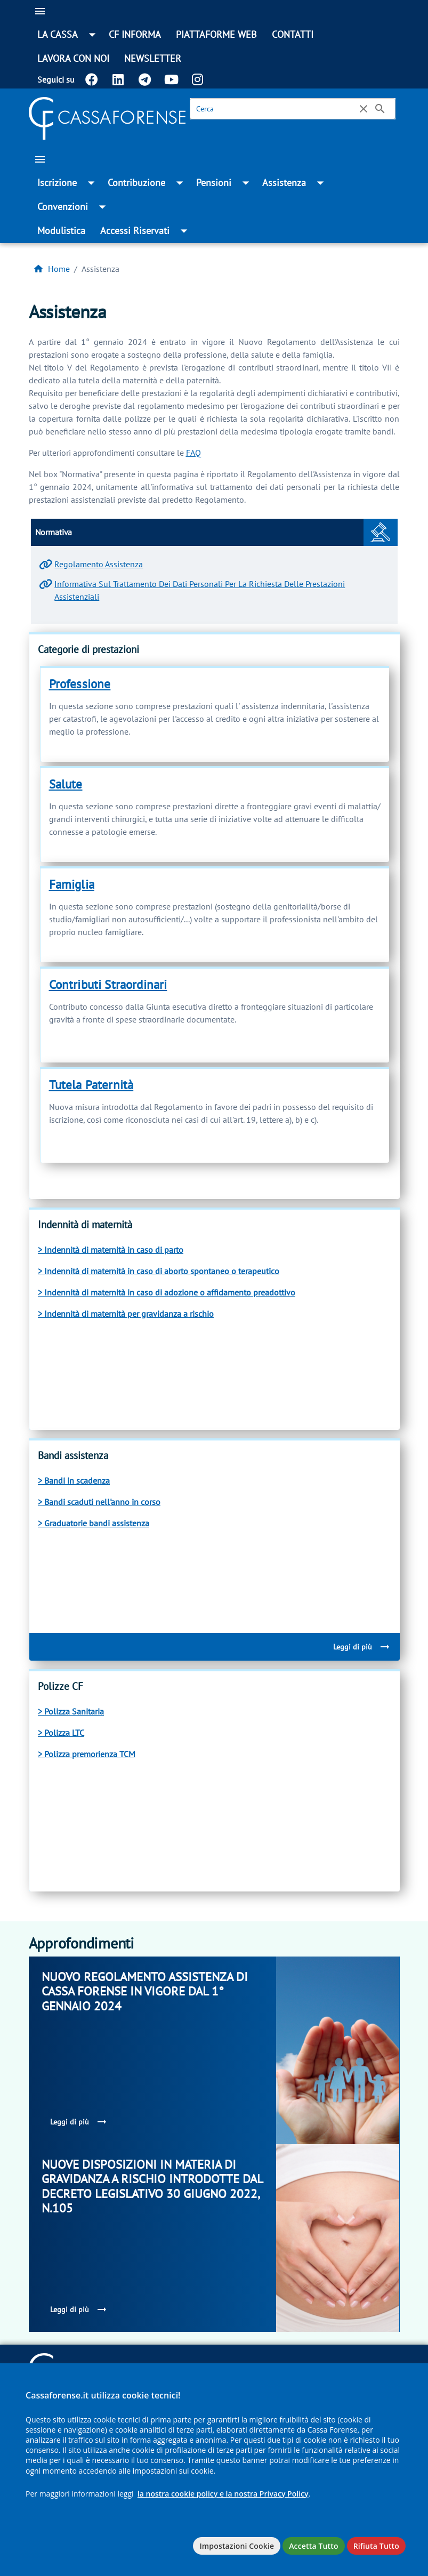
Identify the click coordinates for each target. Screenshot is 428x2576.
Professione (80, 683)
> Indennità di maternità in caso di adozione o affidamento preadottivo (166, 1292)
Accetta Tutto (313, 2546)
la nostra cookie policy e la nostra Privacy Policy (223, 2494)
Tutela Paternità (91, 1084)
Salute (66, 784)
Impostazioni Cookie (236, 2546)
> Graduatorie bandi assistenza (93, 1523)
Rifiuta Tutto (376, 2546)
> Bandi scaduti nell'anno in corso (99, 1501)
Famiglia (71, 884)
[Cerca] (275, 108)
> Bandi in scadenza (74, 1480)
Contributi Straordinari (108, 984)
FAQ (193, 452)
